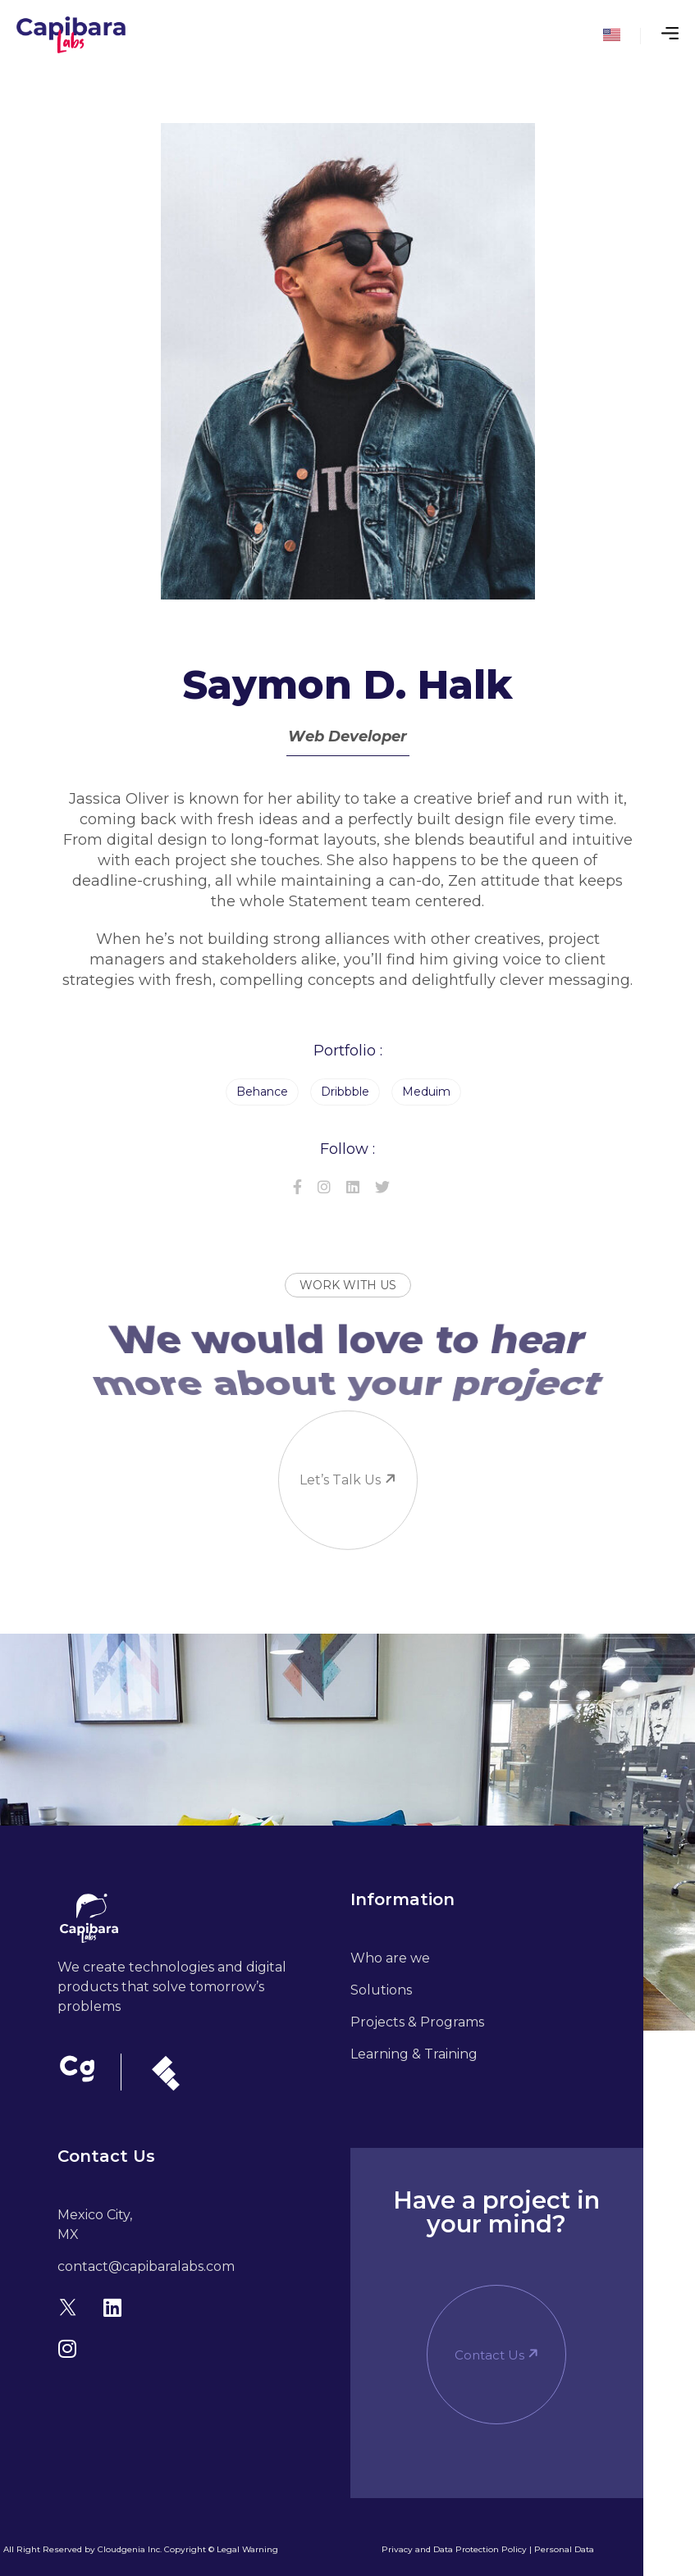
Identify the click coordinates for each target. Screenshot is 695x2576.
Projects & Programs (417, 2022)
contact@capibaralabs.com (146, 2266)
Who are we (390, 1958)
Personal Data (564, 2549)
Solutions (381, 1990)
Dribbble (345, 1091)
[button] (496, 2354)
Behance (262, 1091)
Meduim (426, 1091)
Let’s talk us (338, 1419)
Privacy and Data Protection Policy (454, 2549)
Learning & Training (414, 2054)
